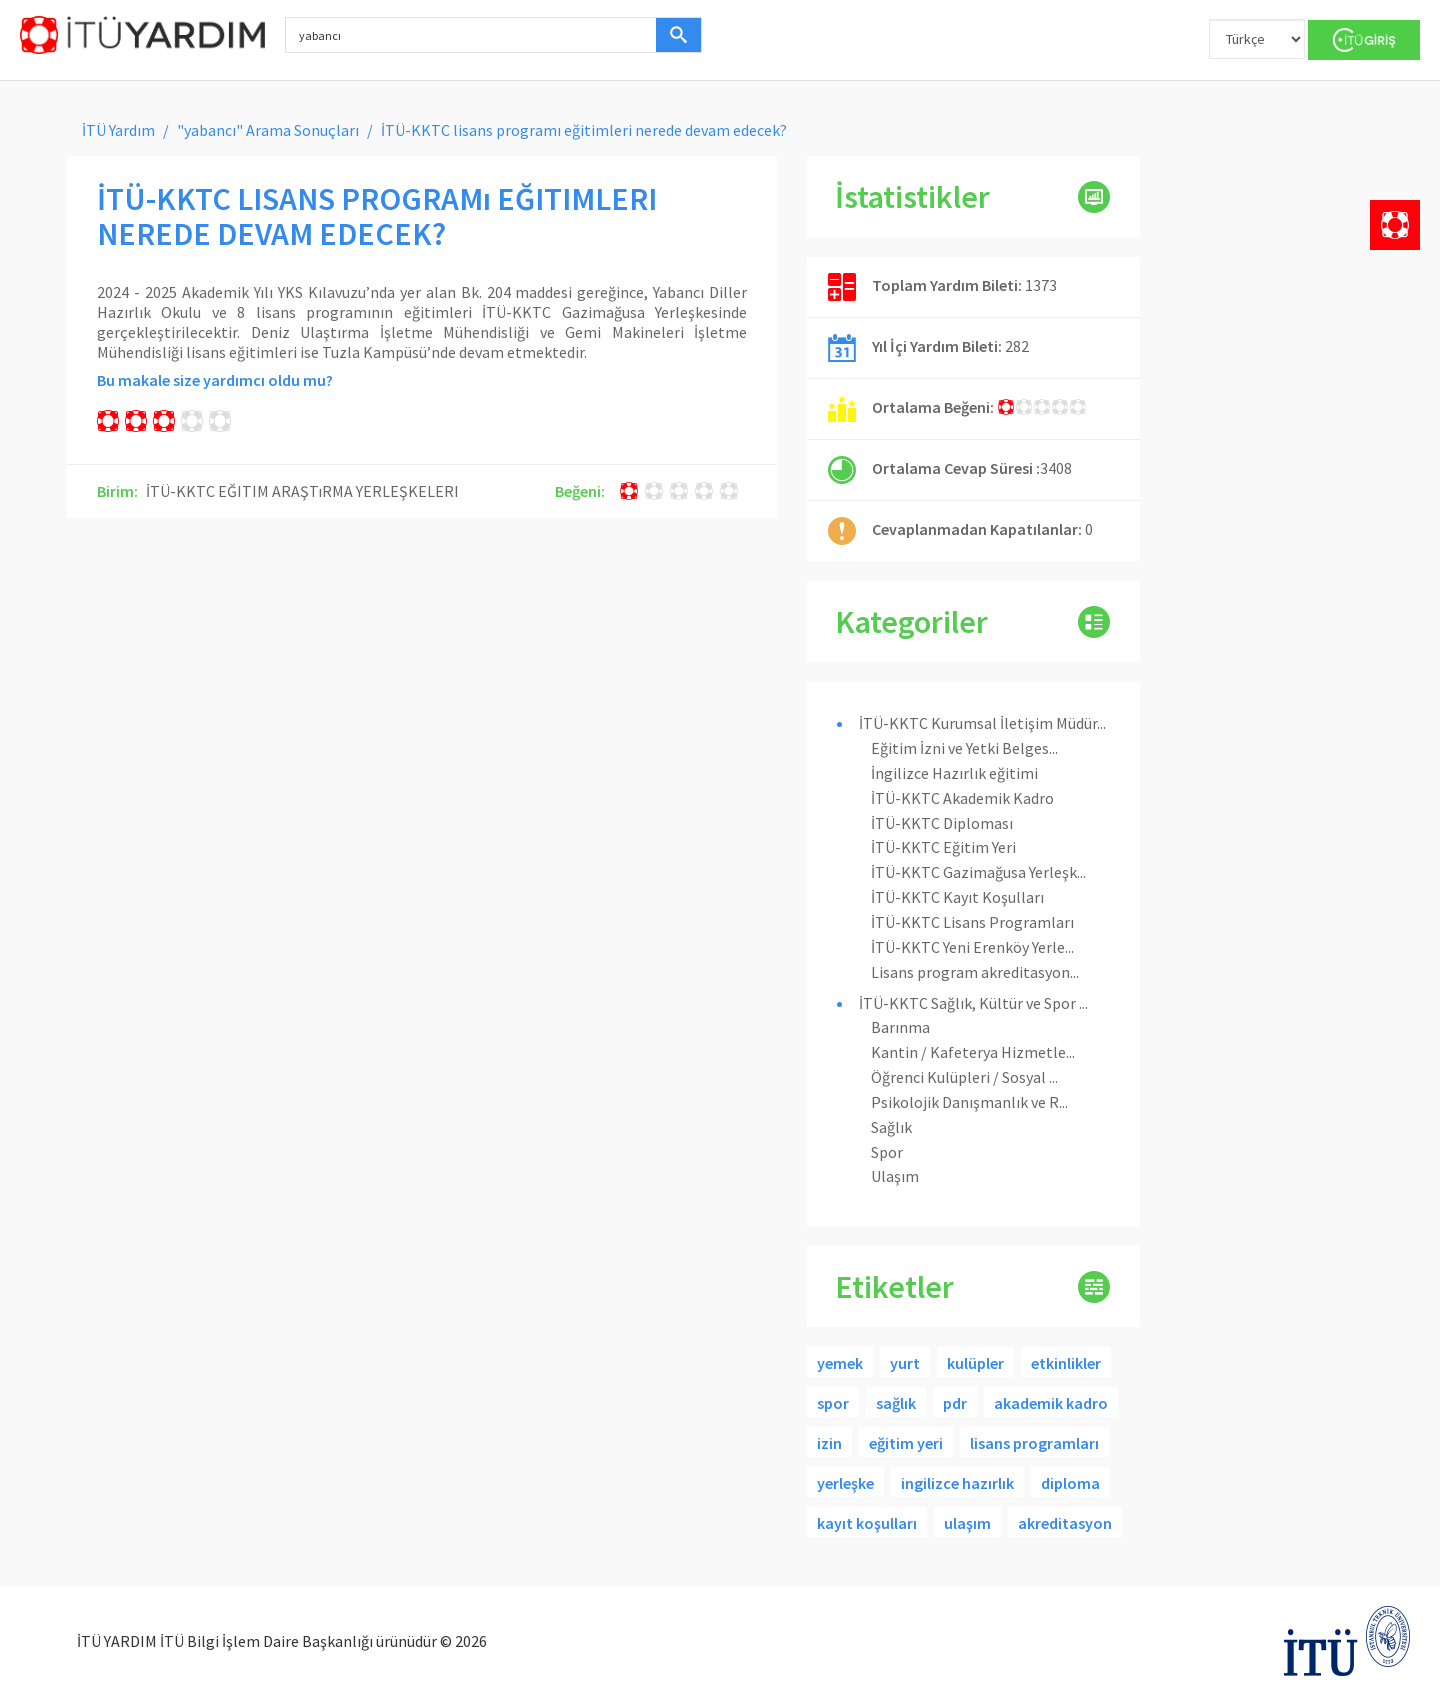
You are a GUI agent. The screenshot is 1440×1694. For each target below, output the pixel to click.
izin (829, 1443)
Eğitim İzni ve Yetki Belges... (964, 748)
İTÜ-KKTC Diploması (942, 823)
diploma (1070, 1483)
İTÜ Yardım (118, 130)
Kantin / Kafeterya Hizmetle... (973, 1052)
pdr (955, 1403)
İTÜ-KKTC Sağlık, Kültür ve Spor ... (973, 1003)
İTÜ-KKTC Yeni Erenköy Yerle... (972, 947)
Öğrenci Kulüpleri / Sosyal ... (964, 1077)
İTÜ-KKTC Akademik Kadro (962, 798)
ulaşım (967, 1523)
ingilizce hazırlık (957, 1483)
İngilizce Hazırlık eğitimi (954, 773)
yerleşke (845, 1483)
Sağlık (891, 1127)
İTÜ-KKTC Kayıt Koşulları (957, 897)
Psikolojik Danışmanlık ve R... (969, 1102)
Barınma (900, 1027)
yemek (840, 1363)
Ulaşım (895, 1176)
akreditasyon (1065, 1523)
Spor (887, 1152)
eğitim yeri (906, 1443)
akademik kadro (1051, 1403)
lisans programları (1034, 1443)
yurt (905, 1363)
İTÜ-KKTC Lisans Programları (972, 922)
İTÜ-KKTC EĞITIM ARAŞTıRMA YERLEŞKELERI (302, 491)
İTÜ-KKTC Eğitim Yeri (943, 847)
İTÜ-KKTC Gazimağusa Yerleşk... (978, 872)
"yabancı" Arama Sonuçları (268, 130)
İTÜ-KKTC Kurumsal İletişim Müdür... (982, 723)
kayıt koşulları (867, 1523)
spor (833, 1403)
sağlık (896, 1403)
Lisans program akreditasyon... (975, 972)
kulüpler (975, 1363)
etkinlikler (1066, 1363)
